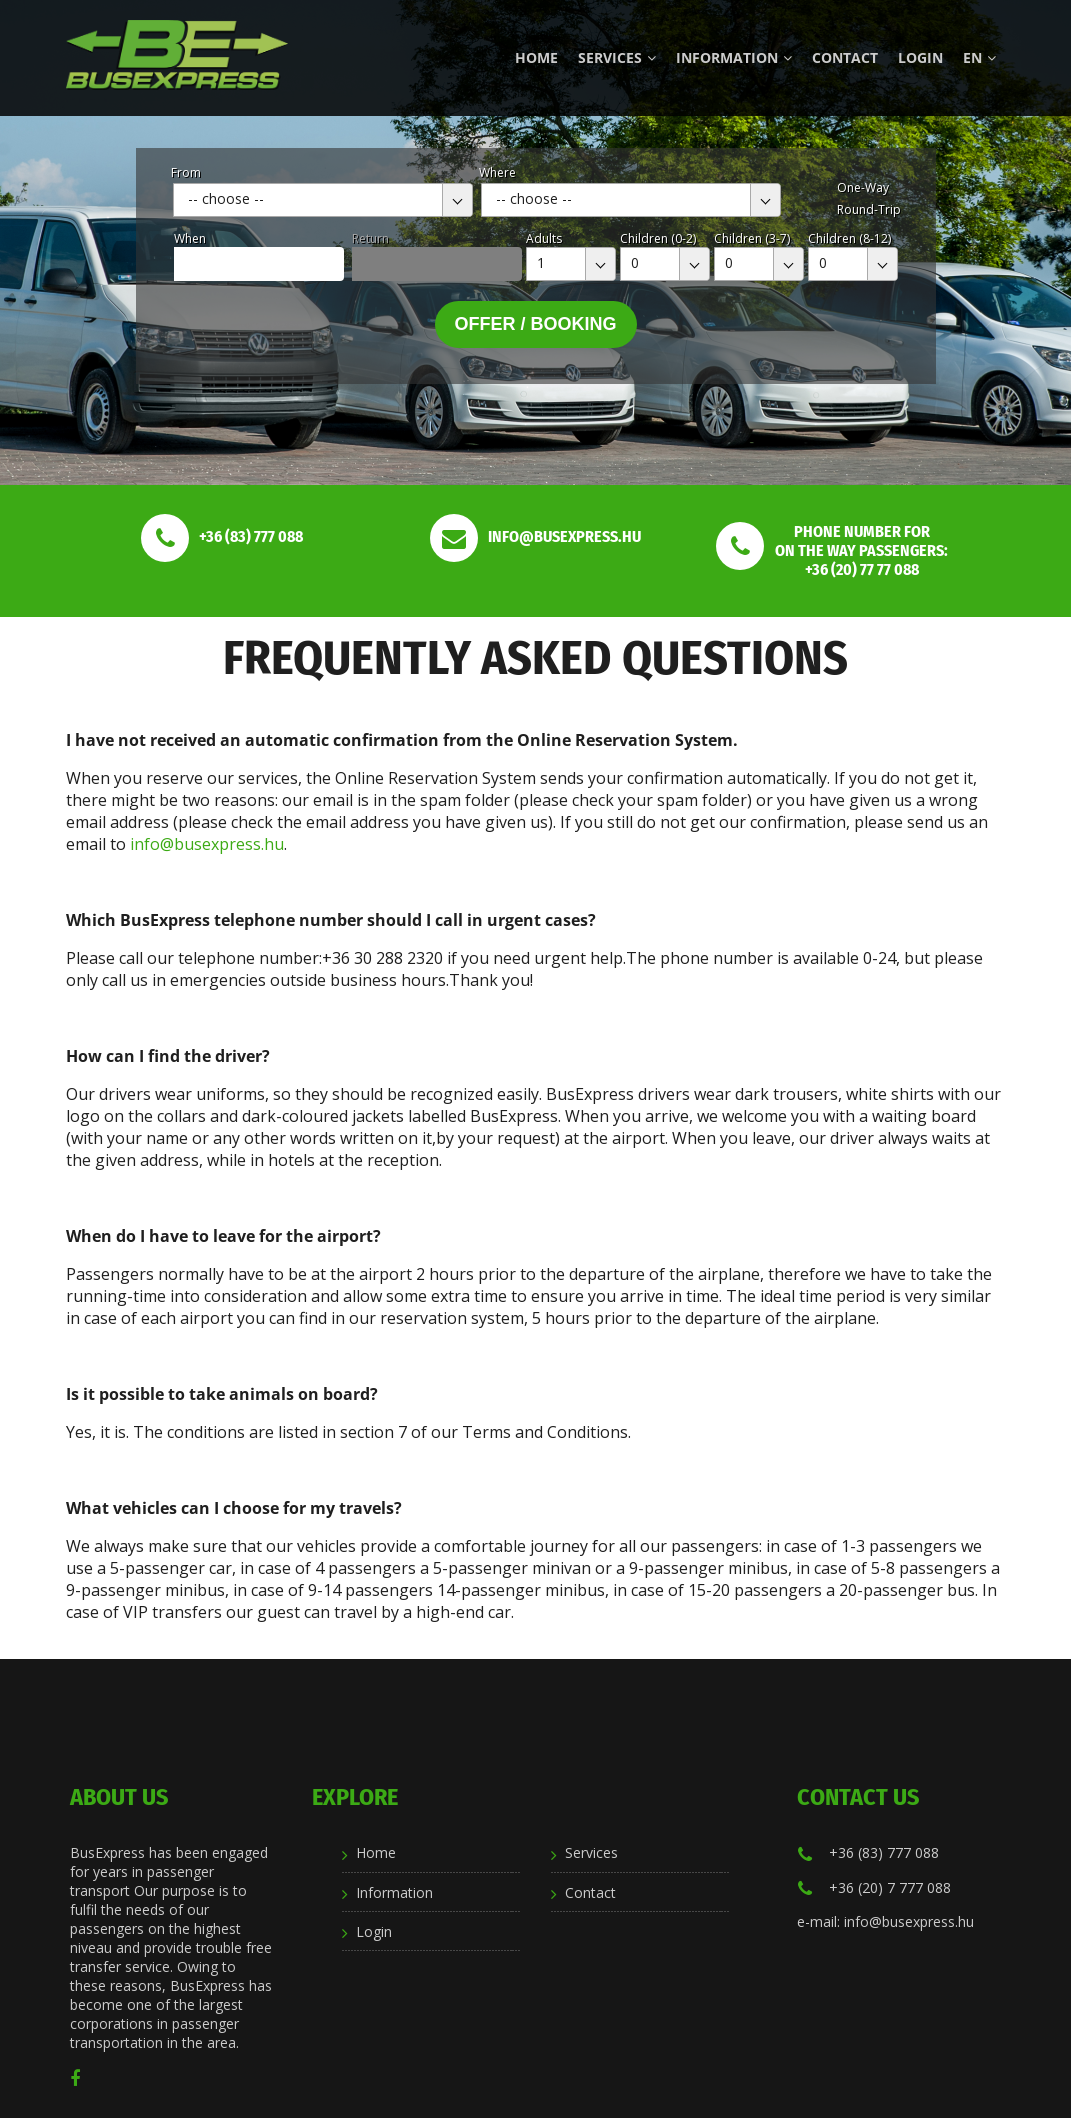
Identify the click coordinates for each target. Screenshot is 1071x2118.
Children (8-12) (849, 238)
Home (536, 57)
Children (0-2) (658, 238)
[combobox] (323, 200)
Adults (544, 238)
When (190, 238)
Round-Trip (869, 209)
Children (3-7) (752, 238)
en (979, 57)
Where (497, 172)
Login (920, 57)
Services (617, 57)
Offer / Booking (536, 324)
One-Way (863, 187)
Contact (845, 57)
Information (734, 57)
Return (370, 238)
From (186, 172)
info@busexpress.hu (207, 844)
